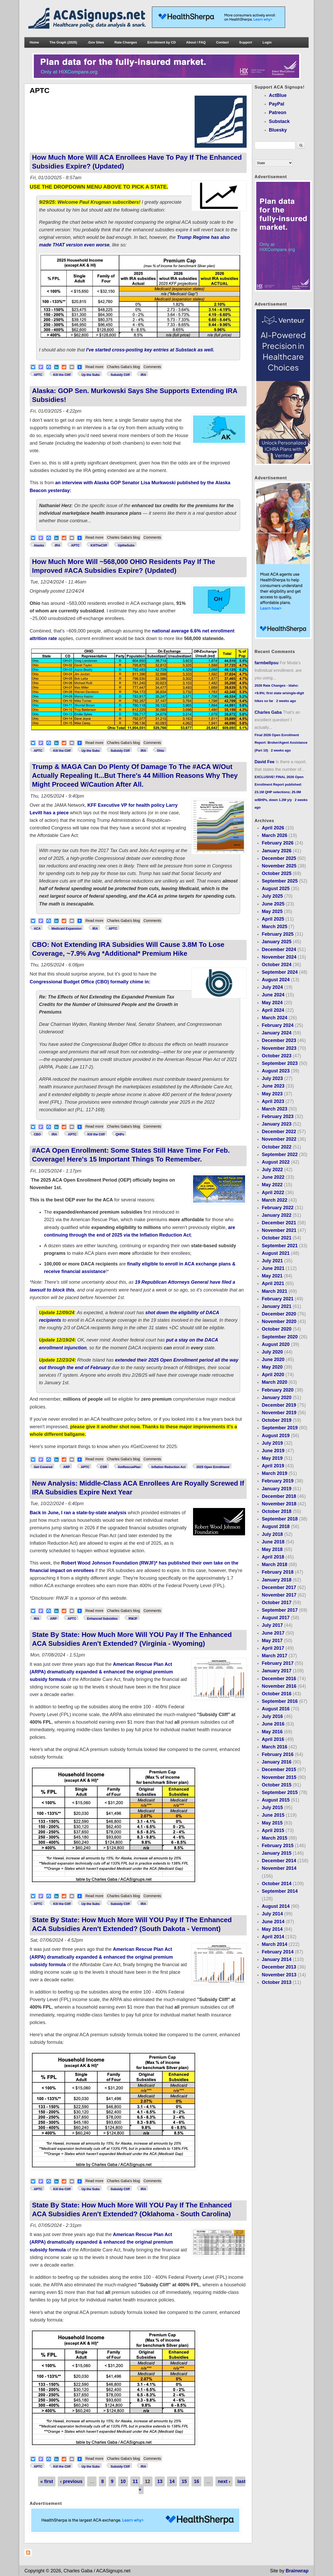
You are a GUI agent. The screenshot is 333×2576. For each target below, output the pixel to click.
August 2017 (276, 1617)
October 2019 (276, 1420)
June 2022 (273, 1177)
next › (224, 2481)
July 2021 (272, 1260)
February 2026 (277, 843)
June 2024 (273, 994)
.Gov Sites (95, 42)
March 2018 (274, 1564)
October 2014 (276, 1883)
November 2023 (279, 1048)
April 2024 (273, 1010)
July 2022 (272, 1169)
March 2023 (274, 1109)
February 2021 (277, 1298)
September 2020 (280, 1336)
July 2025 (272, 896)
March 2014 (274, 1944)
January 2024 (276, 1032)
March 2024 (274, 1017)
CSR (103, 1467)
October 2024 (276, 964)
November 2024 (279, 957)
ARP (66, 1467)
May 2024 (272, 1002)
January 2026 (276, 850)
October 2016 (276, 1693)
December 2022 (279, 1131)
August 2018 (276, 1526)
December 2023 (279, 1040)
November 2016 (279, 1686)
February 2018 (277, 1572)
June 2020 (273, 1359)
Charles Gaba (268, 712)
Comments (152, 367)
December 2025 (279, 858)
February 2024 (277, 1025)
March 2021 (274, 1291)
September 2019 (280, 1427)
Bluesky (278, 130)
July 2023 (272, 1078)
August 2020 (276, 1344)
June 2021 (273, 1268)
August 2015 (276, 1800)
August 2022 (276, 1162)
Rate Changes (125, 42)
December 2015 (279, 1769)
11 (135, 2481)
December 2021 (279, 1222)
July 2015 (272, 1807)
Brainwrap (297, 2570)
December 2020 (279, 1314)
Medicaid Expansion (66, 928)
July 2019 (272, 1443)
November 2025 (279, 865)
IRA (143, 375)
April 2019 (273, 1465)
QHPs (120, 1134)
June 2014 (273, 1921)
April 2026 (273, 827)
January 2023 (276, 1124)
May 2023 (272, 1093)
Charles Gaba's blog (123, 367)
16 (196, 2481)
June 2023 (273, 1086)
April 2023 (273, 1101)
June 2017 (273, 1633)
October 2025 (276, 873)
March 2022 (274, 1200)
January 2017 (276, 1670)
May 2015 (272, 1823)
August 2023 (276, 1070)
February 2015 (277, 1845)
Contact (222, 42)
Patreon (277, 112)
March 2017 (274, 1655)
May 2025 (272, 911)
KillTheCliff (99, 545)
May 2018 (272, 1549)
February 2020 (277, 1390)
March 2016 (274, 1746)
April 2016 (273, 1739)
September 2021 (280, 1245)
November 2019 (279, 1412)
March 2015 (274, 1838)
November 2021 (279, 1230)
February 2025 (277, 934)
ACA (37, 928)
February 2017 (277, 1663)
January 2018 (276, 1579)
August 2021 (276, 1253)
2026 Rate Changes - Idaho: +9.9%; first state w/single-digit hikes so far (279, 693)
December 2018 (279, 1496)
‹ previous (71, 2481)
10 (123, 2481)
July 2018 (272, 1534)
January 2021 (276, 1306)
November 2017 (279, 1595)
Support (245, 42)
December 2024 (279, 949)
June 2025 (273, 904)
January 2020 (276, 1397)
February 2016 (277, 1754)
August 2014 (276, 1906)
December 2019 (279, 1405)
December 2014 (279, 1860)
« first (46, 2481)
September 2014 (280, 1891)
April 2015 (273, 1830)
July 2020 (272, 1352)
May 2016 (272, 1731)
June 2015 (273, 1815)
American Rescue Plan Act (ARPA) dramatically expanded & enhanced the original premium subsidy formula (101, 1672)
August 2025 (276, 888)
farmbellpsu (267, 662)
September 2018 (280, 1519)
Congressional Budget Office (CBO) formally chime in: (90, 981)
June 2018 (273, 1541)
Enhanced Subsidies (102, 1619)
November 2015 (279, 1777)
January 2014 (276, 1959)
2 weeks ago (286, 701)
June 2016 (273, 1724)
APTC (38, 375)
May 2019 (272, 1458)
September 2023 (280, 1063)
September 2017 (280, 1610)
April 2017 (273, 1648)
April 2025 (273, 919)
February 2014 (277, 1951)
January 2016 (276, 1762)
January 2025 (276, 941)
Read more (95, 366)
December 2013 (279, 1967)
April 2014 (273, 1936)
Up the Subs (90, 375)
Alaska (39, 545)
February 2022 (277, 1207)
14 (172, 2481)
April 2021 (273, 1283)
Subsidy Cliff (120, 375)
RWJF (133, 1619)
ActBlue (278, 95)
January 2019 (276, 1488)
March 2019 (274, 1473)
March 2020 (274, 1382)
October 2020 (276, 1329)
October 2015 (276, 1784)
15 (184, 2481)
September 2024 (280, 972)
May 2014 (272, 1929)
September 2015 (280, 1792)
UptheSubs (126, 545)
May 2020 (272, 1367)
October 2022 (276, 1147)
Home (34, 42)
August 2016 (276, 1708)
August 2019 (276, 1435)
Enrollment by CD (162, 42)
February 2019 (277, 1480)
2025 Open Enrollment (212, 1467)
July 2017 (272, 1625)
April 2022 (273, 1192)
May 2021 (272, 1275)
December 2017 (279, 1587)
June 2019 (273, 1450)
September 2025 (280, 881)
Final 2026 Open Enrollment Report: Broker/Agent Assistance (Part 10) (281, 742)
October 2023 (276, 1055)
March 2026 (274, 835)
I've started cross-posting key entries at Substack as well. (150, 349)
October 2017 (276, 1602)
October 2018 (276, 1511)
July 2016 (272, 1716)
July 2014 (272, 1913)
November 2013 (279, 1974)
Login (267, 42)
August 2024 (276, 979)
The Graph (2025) (63, 42)
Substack (279, 121)
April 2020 (273, 1374)
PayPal (276, 104)
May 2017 (272, 1640)
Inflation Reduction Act (168, 1467)
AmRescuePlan (129, 1467)
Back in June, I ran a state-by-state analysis (78, 1512)
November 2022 (279, 1139)
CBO (37, 1134)
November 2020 (279, 1321)
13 (159, 2481)
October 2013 (276, 1982)
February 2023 (277, 1116)
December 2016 (279, 1678)
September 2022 (280, 1154)
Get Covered (43, 1467)
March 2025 (274, 926)
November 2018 (279, 1503)
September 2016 (280, 1701)
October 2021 (276, 1237)
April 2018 (273, 1557)
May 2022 (272, 1184)
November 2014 (279, 1868)
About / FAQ (196, 42)
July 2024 (272, 987)
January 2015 (276, 1853)
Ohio (160, 751)
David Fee (264, 761)
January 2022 (276, 1215)
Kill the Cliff (62, 375)
